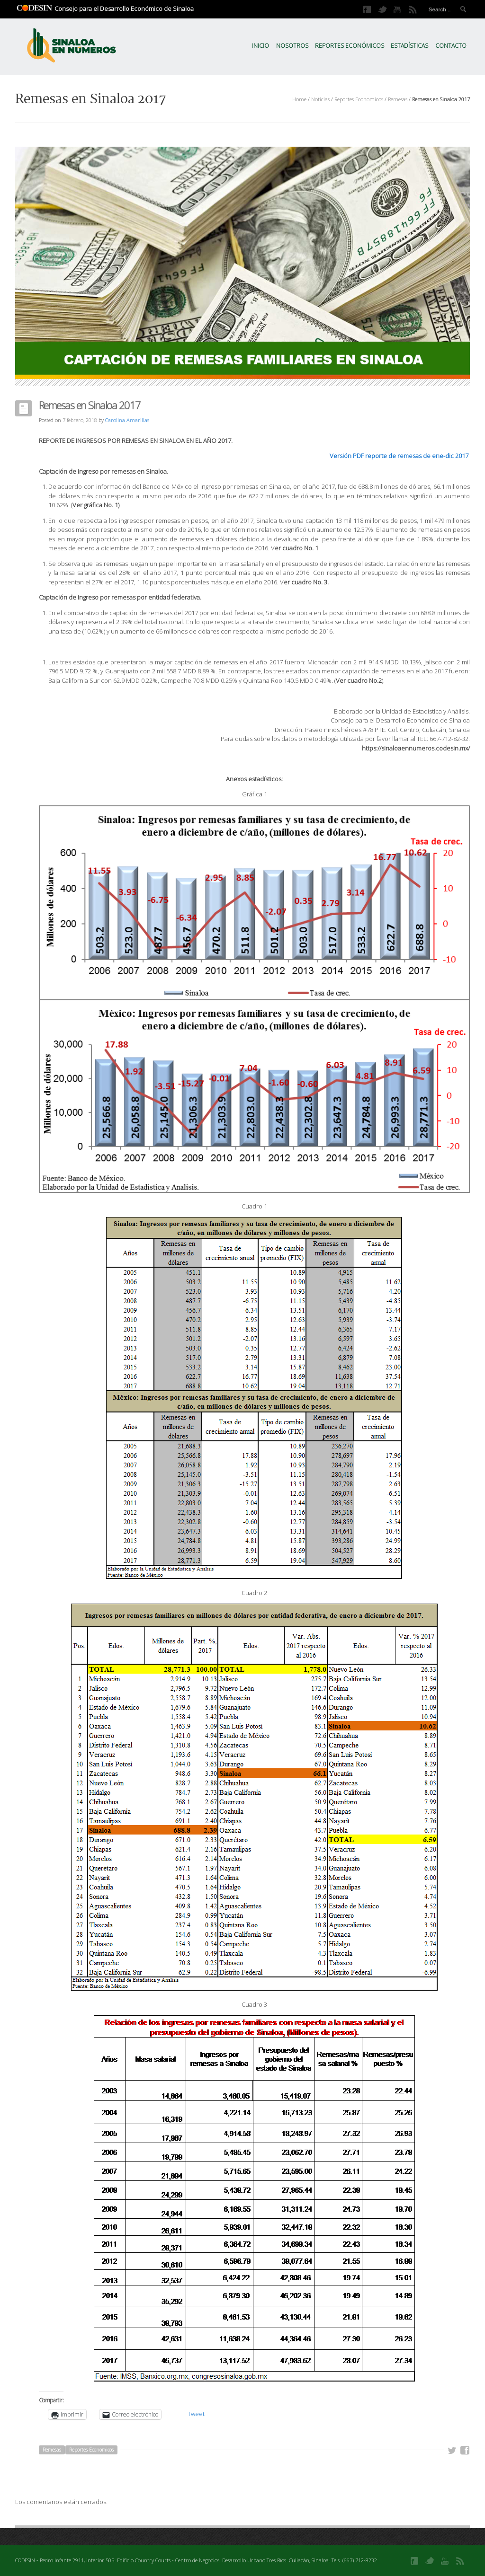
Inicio (260, 46)
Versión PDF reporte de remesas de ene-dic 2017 (399, 455)
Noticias (320, 99)
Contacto (451, 46)
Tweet (196, 2413)
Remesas (397, 99)
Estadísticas (409, 46)
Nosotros (292, 46)
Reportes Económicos (349, 46)
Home (299, 99)
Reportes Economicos (358, 99)
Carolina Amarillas (127, 419)
